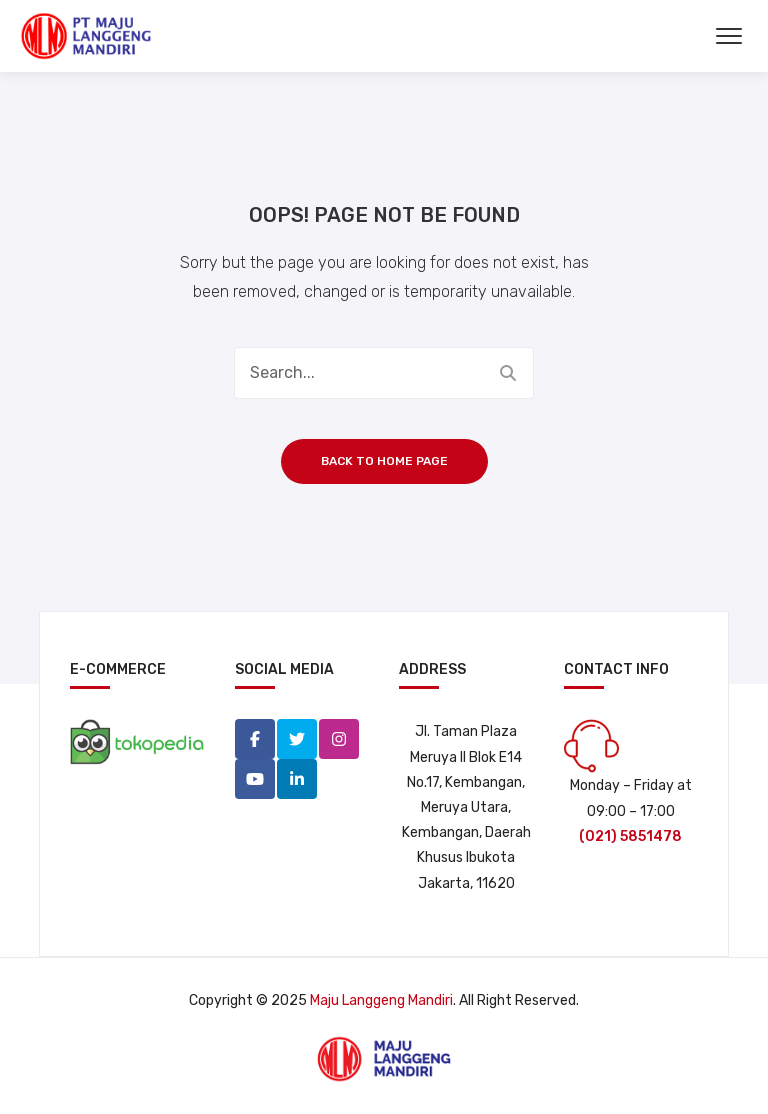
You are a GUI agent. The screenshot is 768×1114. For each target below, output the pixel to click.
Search (508, 373)
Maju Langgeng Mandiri (381, 1000)
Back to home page (384, 461)
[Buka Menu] (729, 36)
